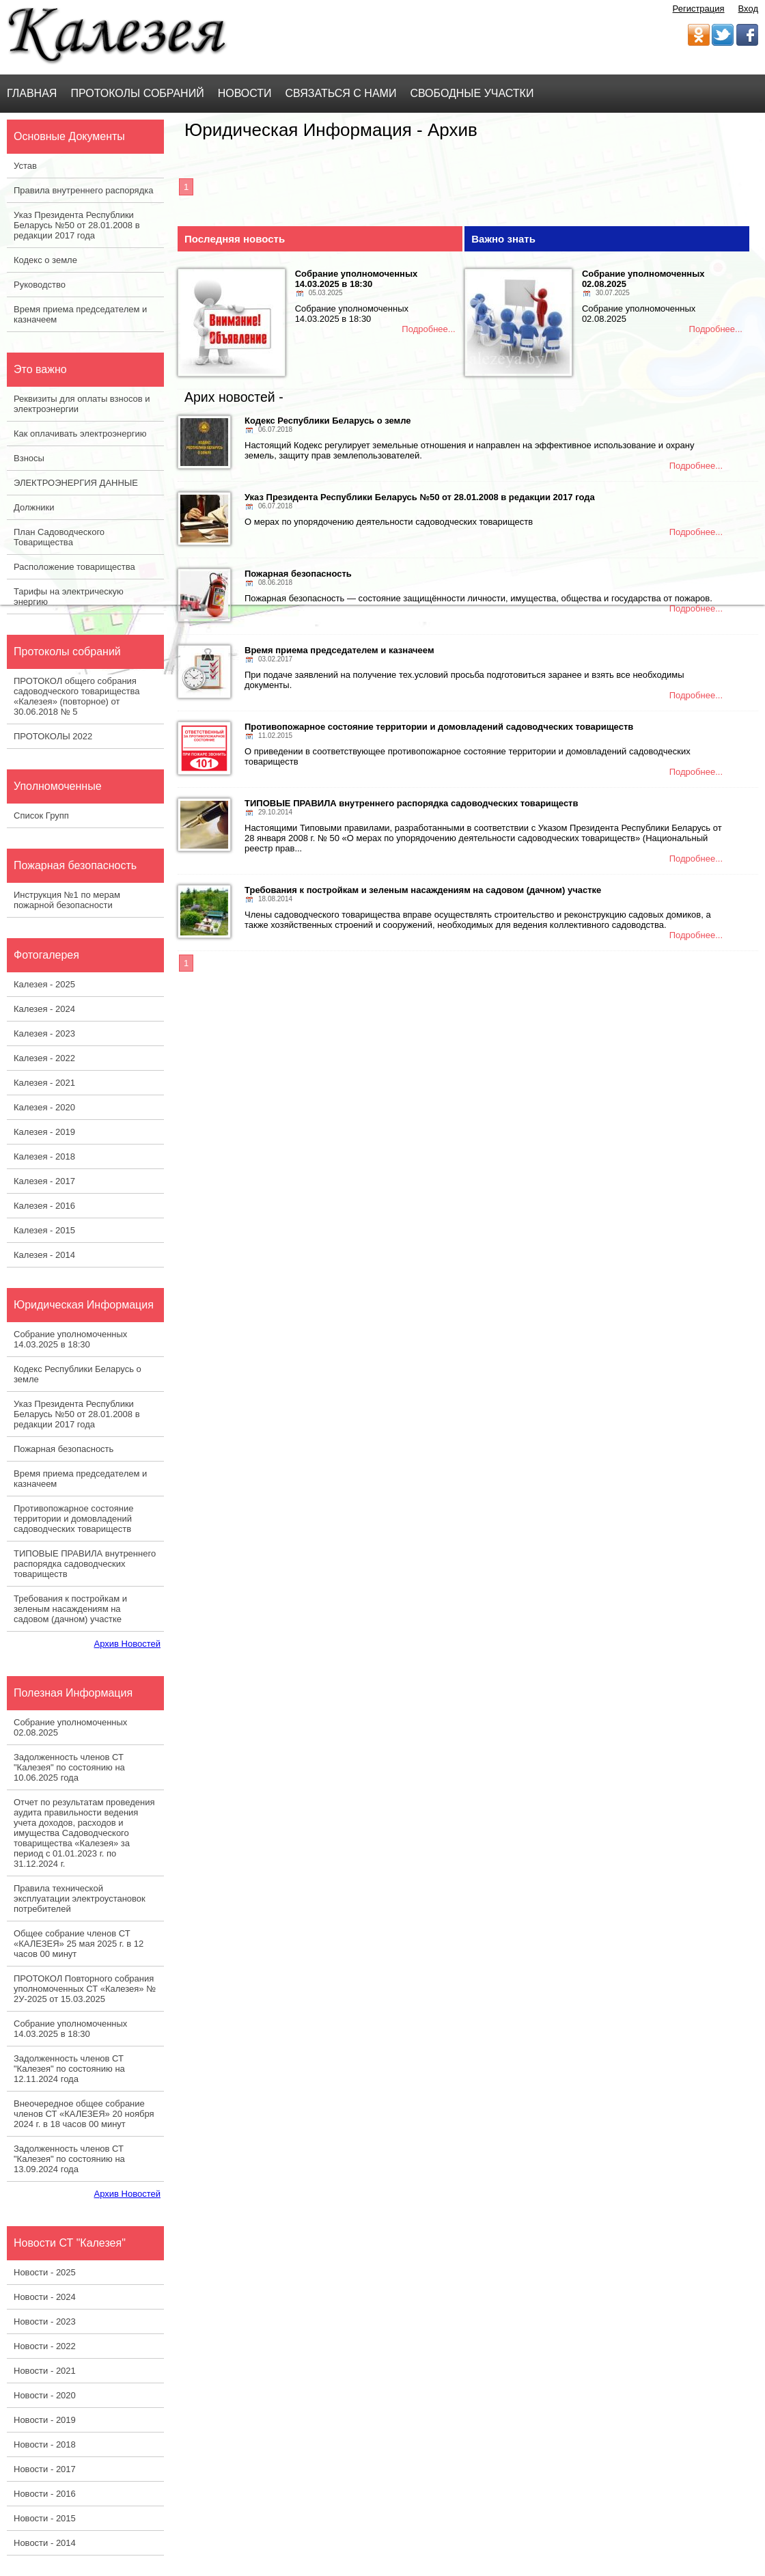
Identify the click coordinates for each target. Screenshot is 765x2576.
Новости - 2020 (45, 2395)
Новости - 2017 (45, 2469)
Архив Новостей (127, 1644)
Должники (34, 507)
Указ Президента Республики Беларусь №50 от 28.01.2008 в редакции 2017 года (77, 225)
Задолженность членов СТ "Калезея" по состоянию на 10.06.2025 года (69, 1767)
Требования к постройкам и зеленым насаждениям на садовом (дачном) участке (70, 1608)
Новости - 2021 (45, 2371)
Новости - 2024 (45, 2297)
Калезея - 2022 (44, 1058)
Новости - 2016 (45, 2494)
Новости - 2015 (45, 2518)
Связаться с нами (341, 93)
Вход (748, 8)
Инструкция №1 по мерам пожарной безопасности (67, 900)
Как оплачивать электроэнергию (80, 433)
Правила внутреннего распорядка (83, 190)
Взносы (29, 458)
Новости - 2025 (45, 2272)
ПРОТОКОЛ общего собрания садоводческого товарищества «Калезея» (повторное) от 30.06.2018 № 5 (76, 696)
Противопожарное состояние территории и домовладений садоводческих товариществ (73, 1518)
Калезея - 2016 (44, 1206)
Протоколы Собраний (137, 93)
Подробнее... (428, 329)
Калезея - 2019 (44, 1132)
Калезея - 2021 (44, 1083)
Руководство (40, 284)
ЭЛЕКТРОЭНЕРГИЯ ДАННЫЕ (76, 483)
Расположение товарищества (74, 567)
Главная (32, 93)
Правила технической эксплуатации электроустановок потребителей (79, 1898)
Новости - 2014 (45, 2543)
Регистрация (699, 8)
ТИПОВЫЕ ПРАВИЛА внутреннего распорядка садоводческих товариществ (85, 1563)
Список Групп (41, 815)
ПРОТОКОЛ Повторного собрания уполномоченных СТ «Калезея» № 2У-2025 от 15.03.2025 (85, 1988)
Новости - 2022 (45, 2346)
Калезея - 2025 (44, 984)
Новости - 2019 (45, 2420)
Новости (245, 93)
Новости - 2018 (45, 2444)
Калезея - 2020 (44, 1107)
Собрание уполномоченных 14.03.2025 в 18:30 (70, 1339)
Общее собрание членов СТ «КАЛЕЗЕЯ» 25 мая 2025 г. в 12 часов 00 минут (78, 1943)
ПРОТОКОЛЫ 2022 (53, 736)
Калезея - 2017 (44, 1181)
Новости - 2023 (45, 2321)
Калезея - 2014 (44, 1255)
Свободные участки (471, 93)
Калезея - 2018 (44, 1156)
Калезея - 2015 (44, 1230)
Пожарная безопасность (63, 1449)
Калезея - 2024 (44, 1009)
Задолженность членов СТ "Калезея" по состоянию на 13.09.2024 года (69, 2158)
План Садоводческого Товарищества (59, 537)
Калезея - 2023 (44, 1033)
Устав (25, 166)
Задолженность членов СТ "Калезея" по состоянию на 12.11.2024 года (69, 2068)
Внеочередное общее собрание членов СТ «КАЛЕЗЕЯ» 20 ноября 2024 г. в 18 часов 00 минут (84, 2113)
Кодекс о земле (45, 260)
